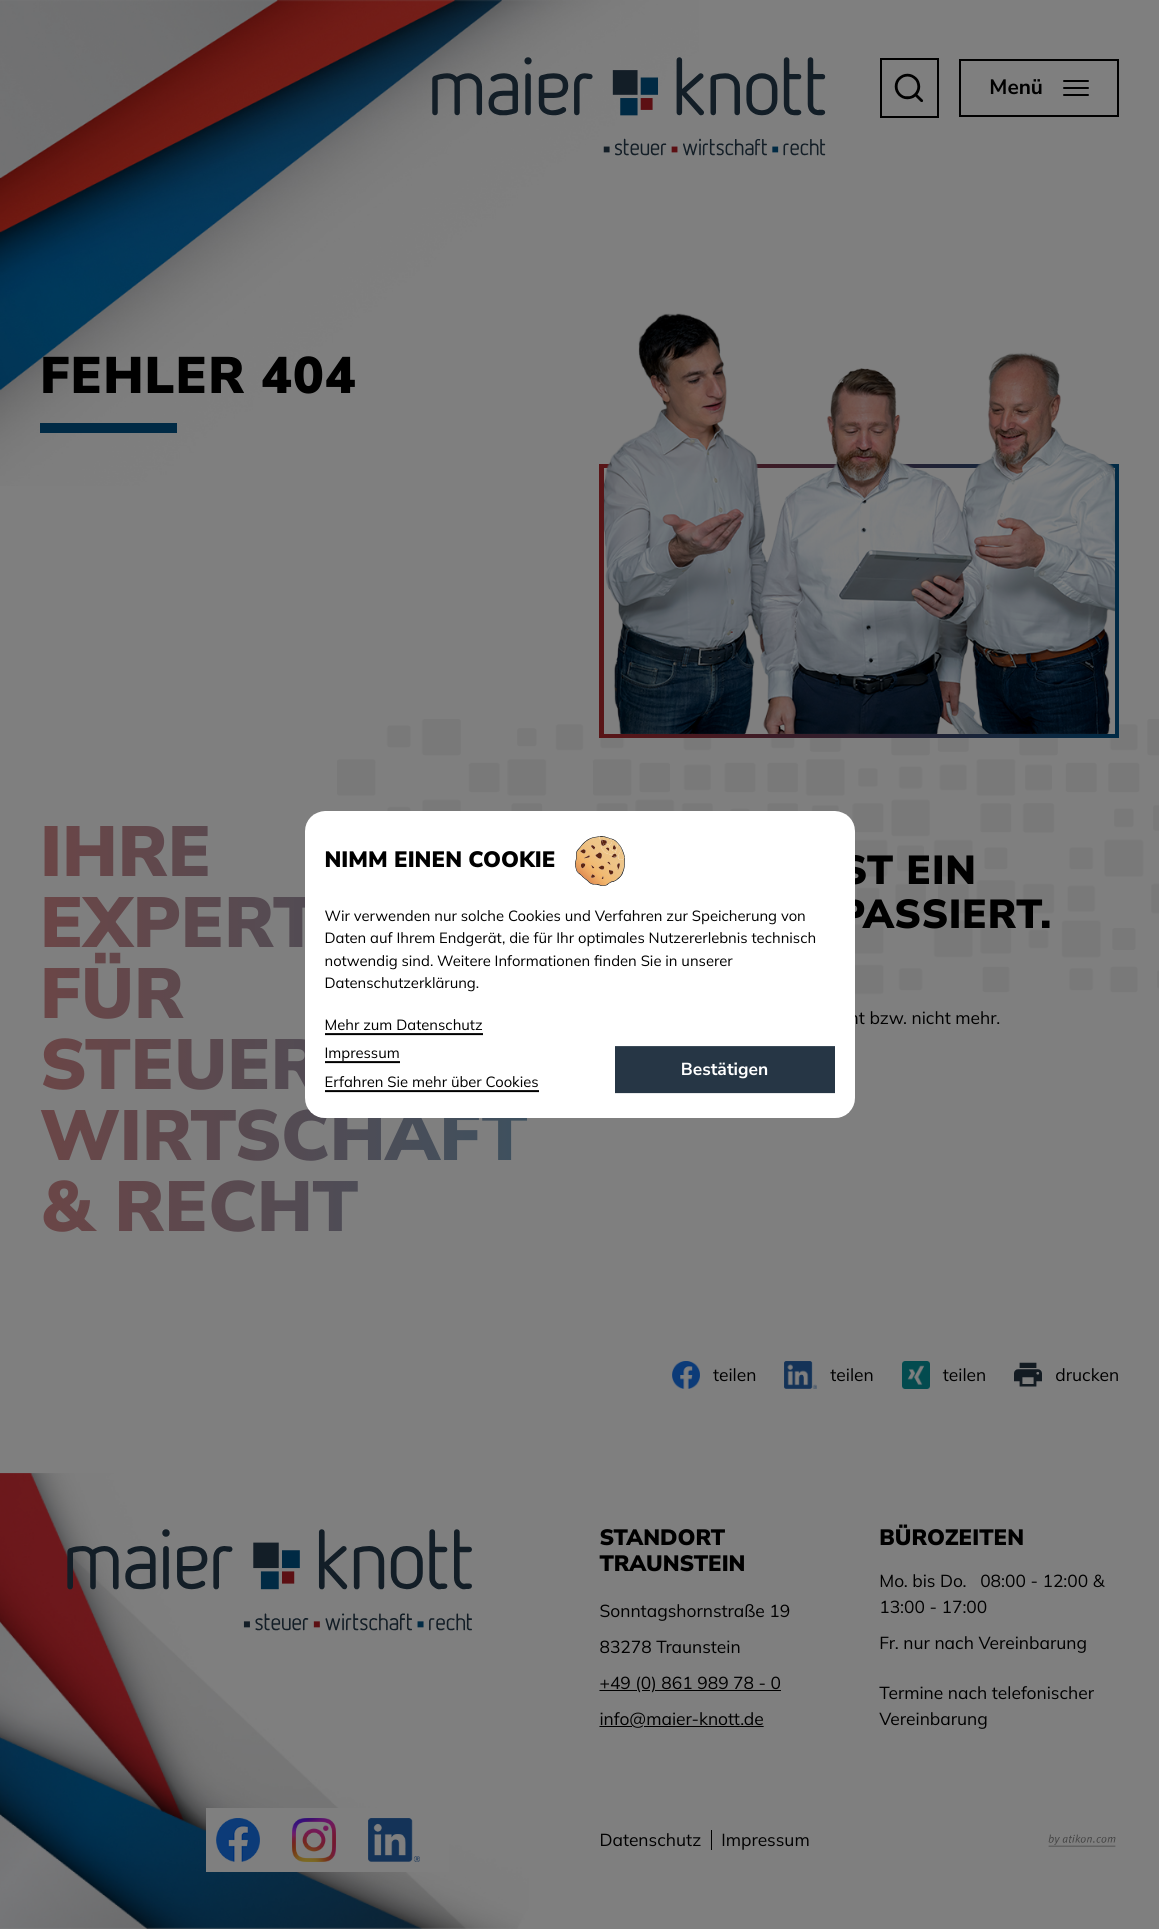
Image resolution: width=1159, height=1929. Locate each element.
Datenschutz (650, 1840)
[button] (909, 88)
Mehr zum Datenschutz (404, 1024)
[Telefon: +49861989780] (690, 1683)
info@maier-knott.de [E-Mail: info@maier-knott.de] (681, 1719)
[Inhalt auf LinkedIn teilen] (828, 1375)
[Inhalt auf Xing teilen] (944, 1375)
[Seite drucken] (1066, 1375)
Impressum (765, 1840)
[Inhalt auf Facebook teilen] (714, 1375)
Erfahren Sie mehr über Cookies (432, 1081)
